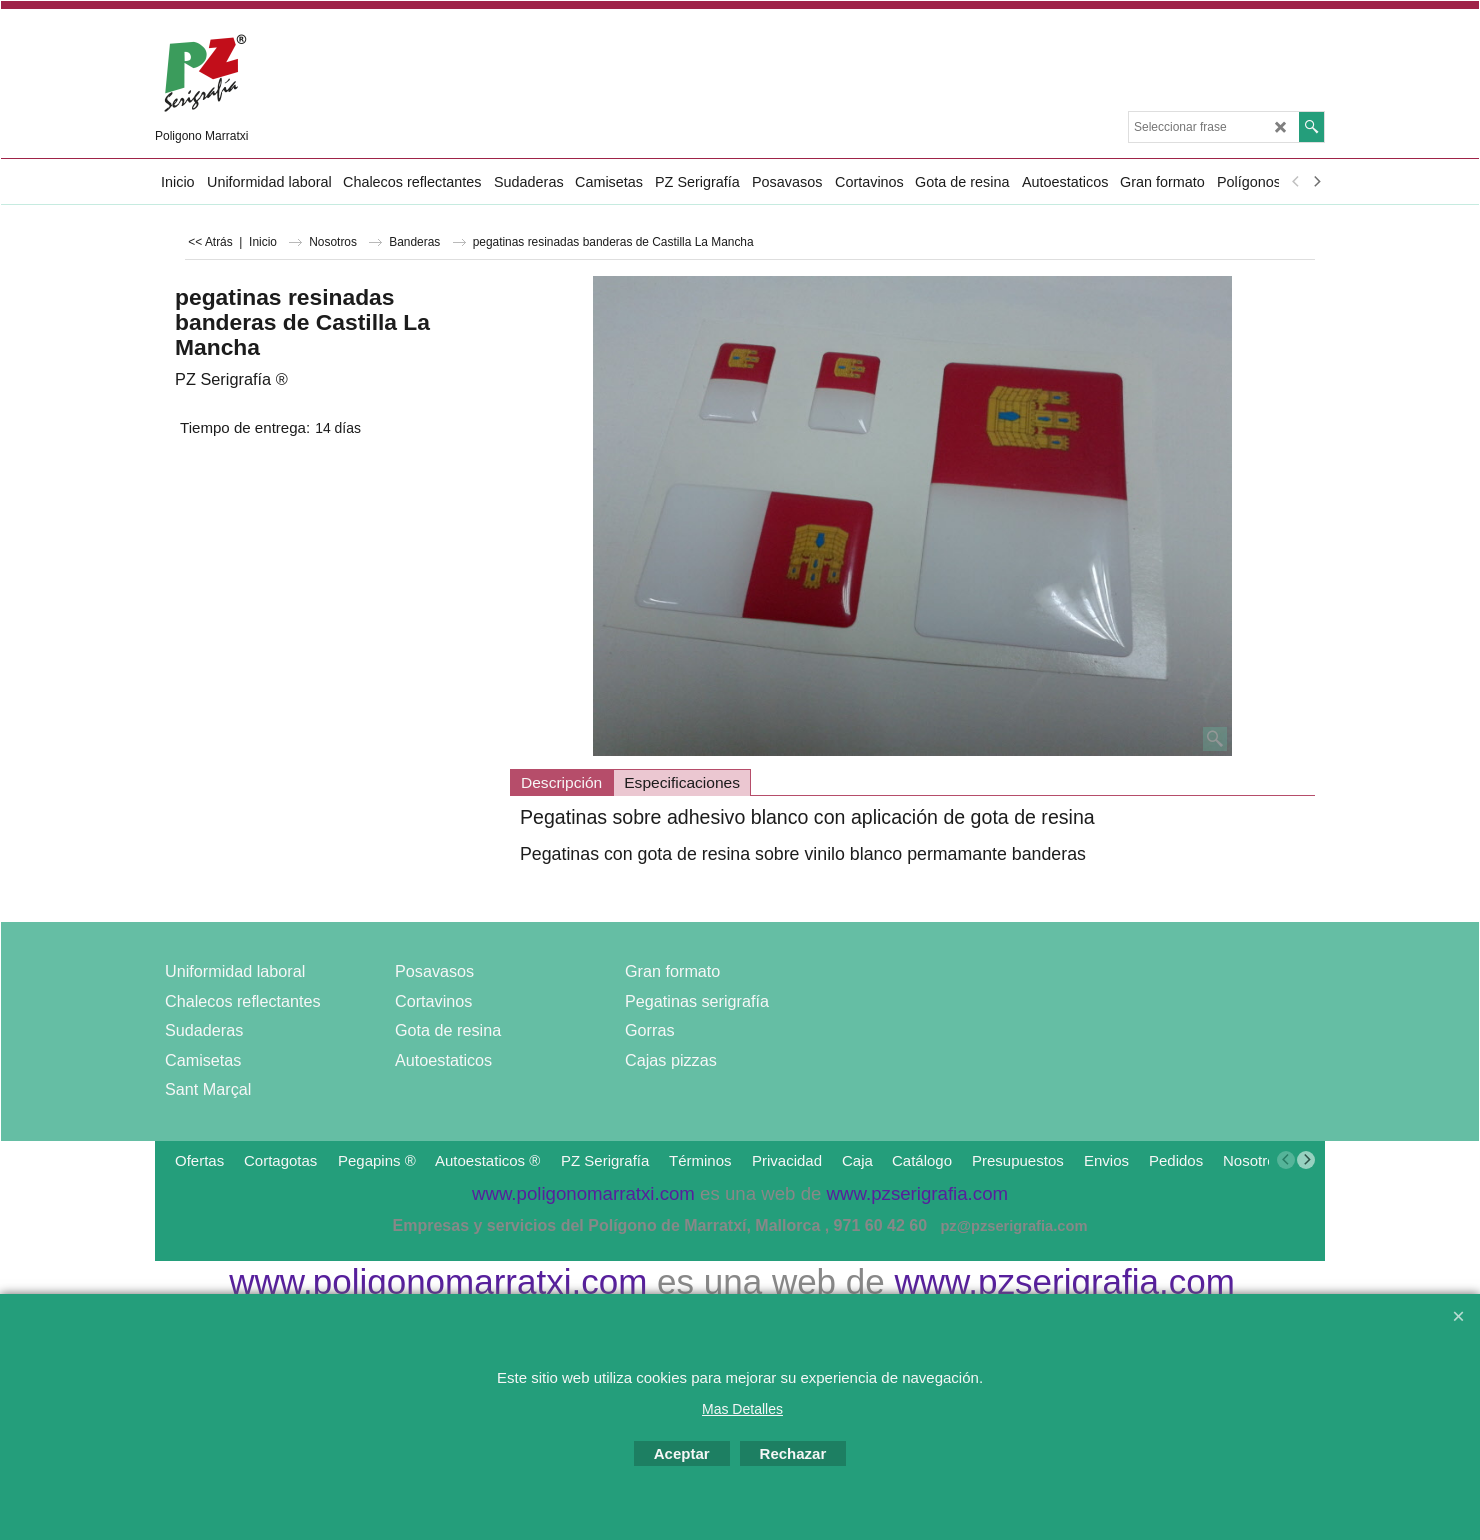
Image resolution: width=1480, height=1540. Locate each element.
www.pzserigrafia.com (1064, 1281)
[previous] (1296, 182)
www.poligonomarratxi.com (438, 1281)
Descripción (561, 782)
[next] (1316, 182)
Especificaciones (682, 782)
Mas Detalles (742, 1409)
